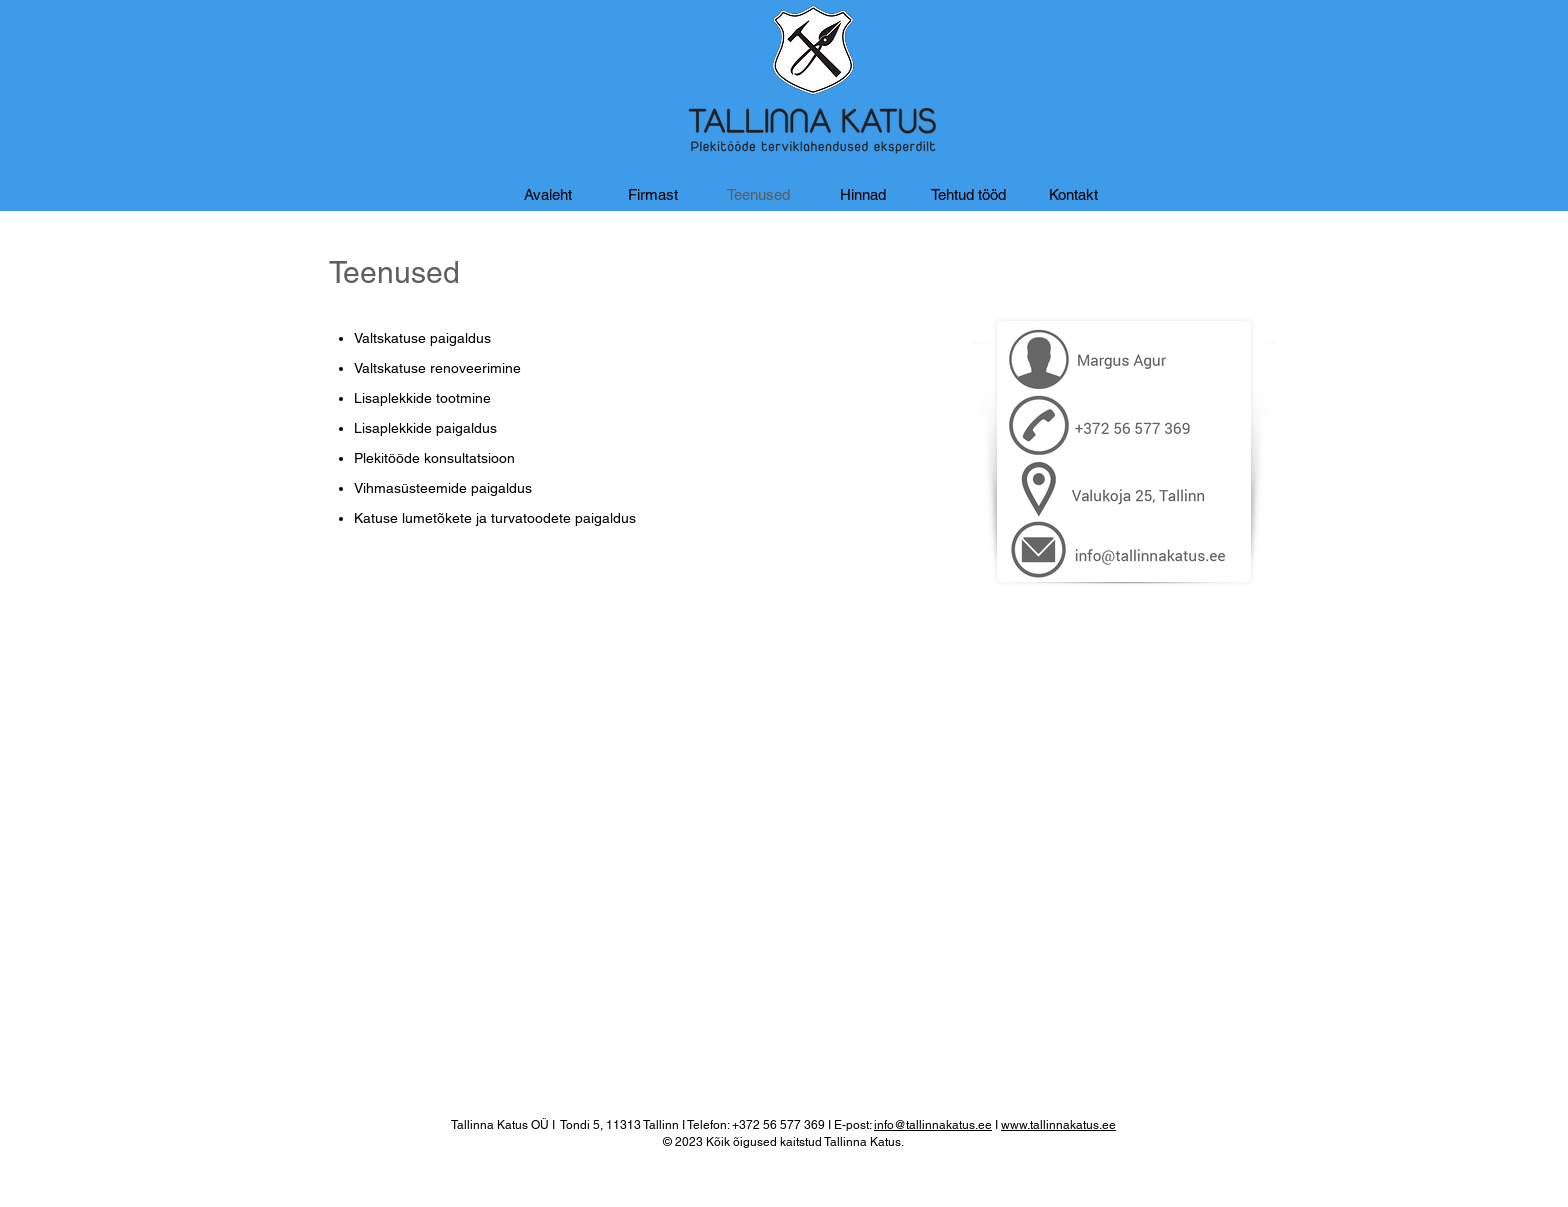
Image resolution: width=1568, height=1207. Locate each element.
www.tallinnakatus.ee (1058, 1125)
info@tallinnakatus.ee (933, 1125)
